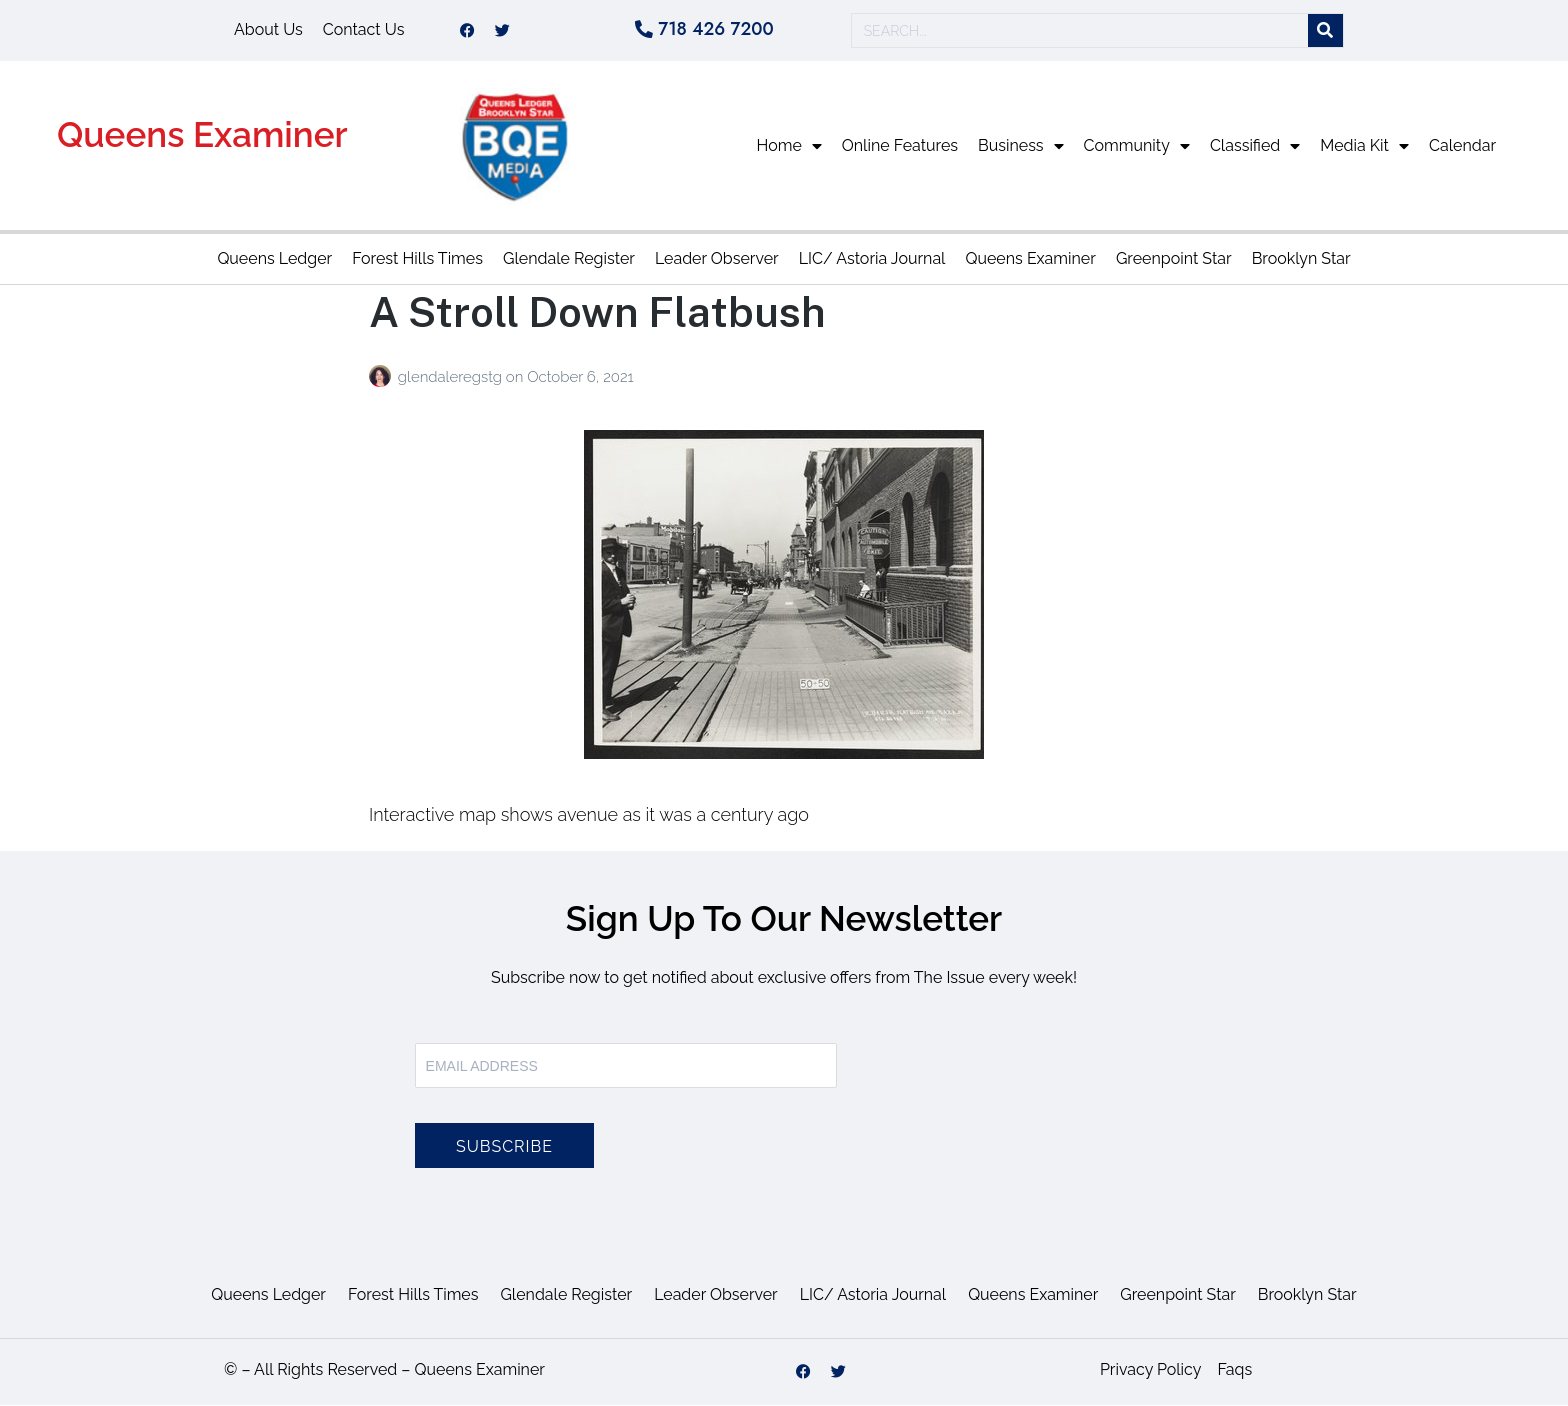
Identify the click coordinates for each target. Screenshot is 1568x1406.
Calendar (1462, 146)
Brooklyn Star (1301, 260)
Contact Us (364, 30)
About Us (268, 30)
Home (789, 147)
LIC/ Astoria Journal (872, 260)
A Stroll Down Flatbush (597, 313)
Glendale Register (569, 260)
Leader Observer (717, 260)
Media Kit (1364, 147)
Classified (1255, 147)
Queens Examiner (202, 136)
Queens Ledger (274, 260)
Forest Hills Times (417, 260)
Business (1021, 147)
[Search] (1325, 31)
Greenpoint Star (1174, 260)
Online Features (900, 146)
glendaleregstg (452, 378)
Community (1137, 147)
